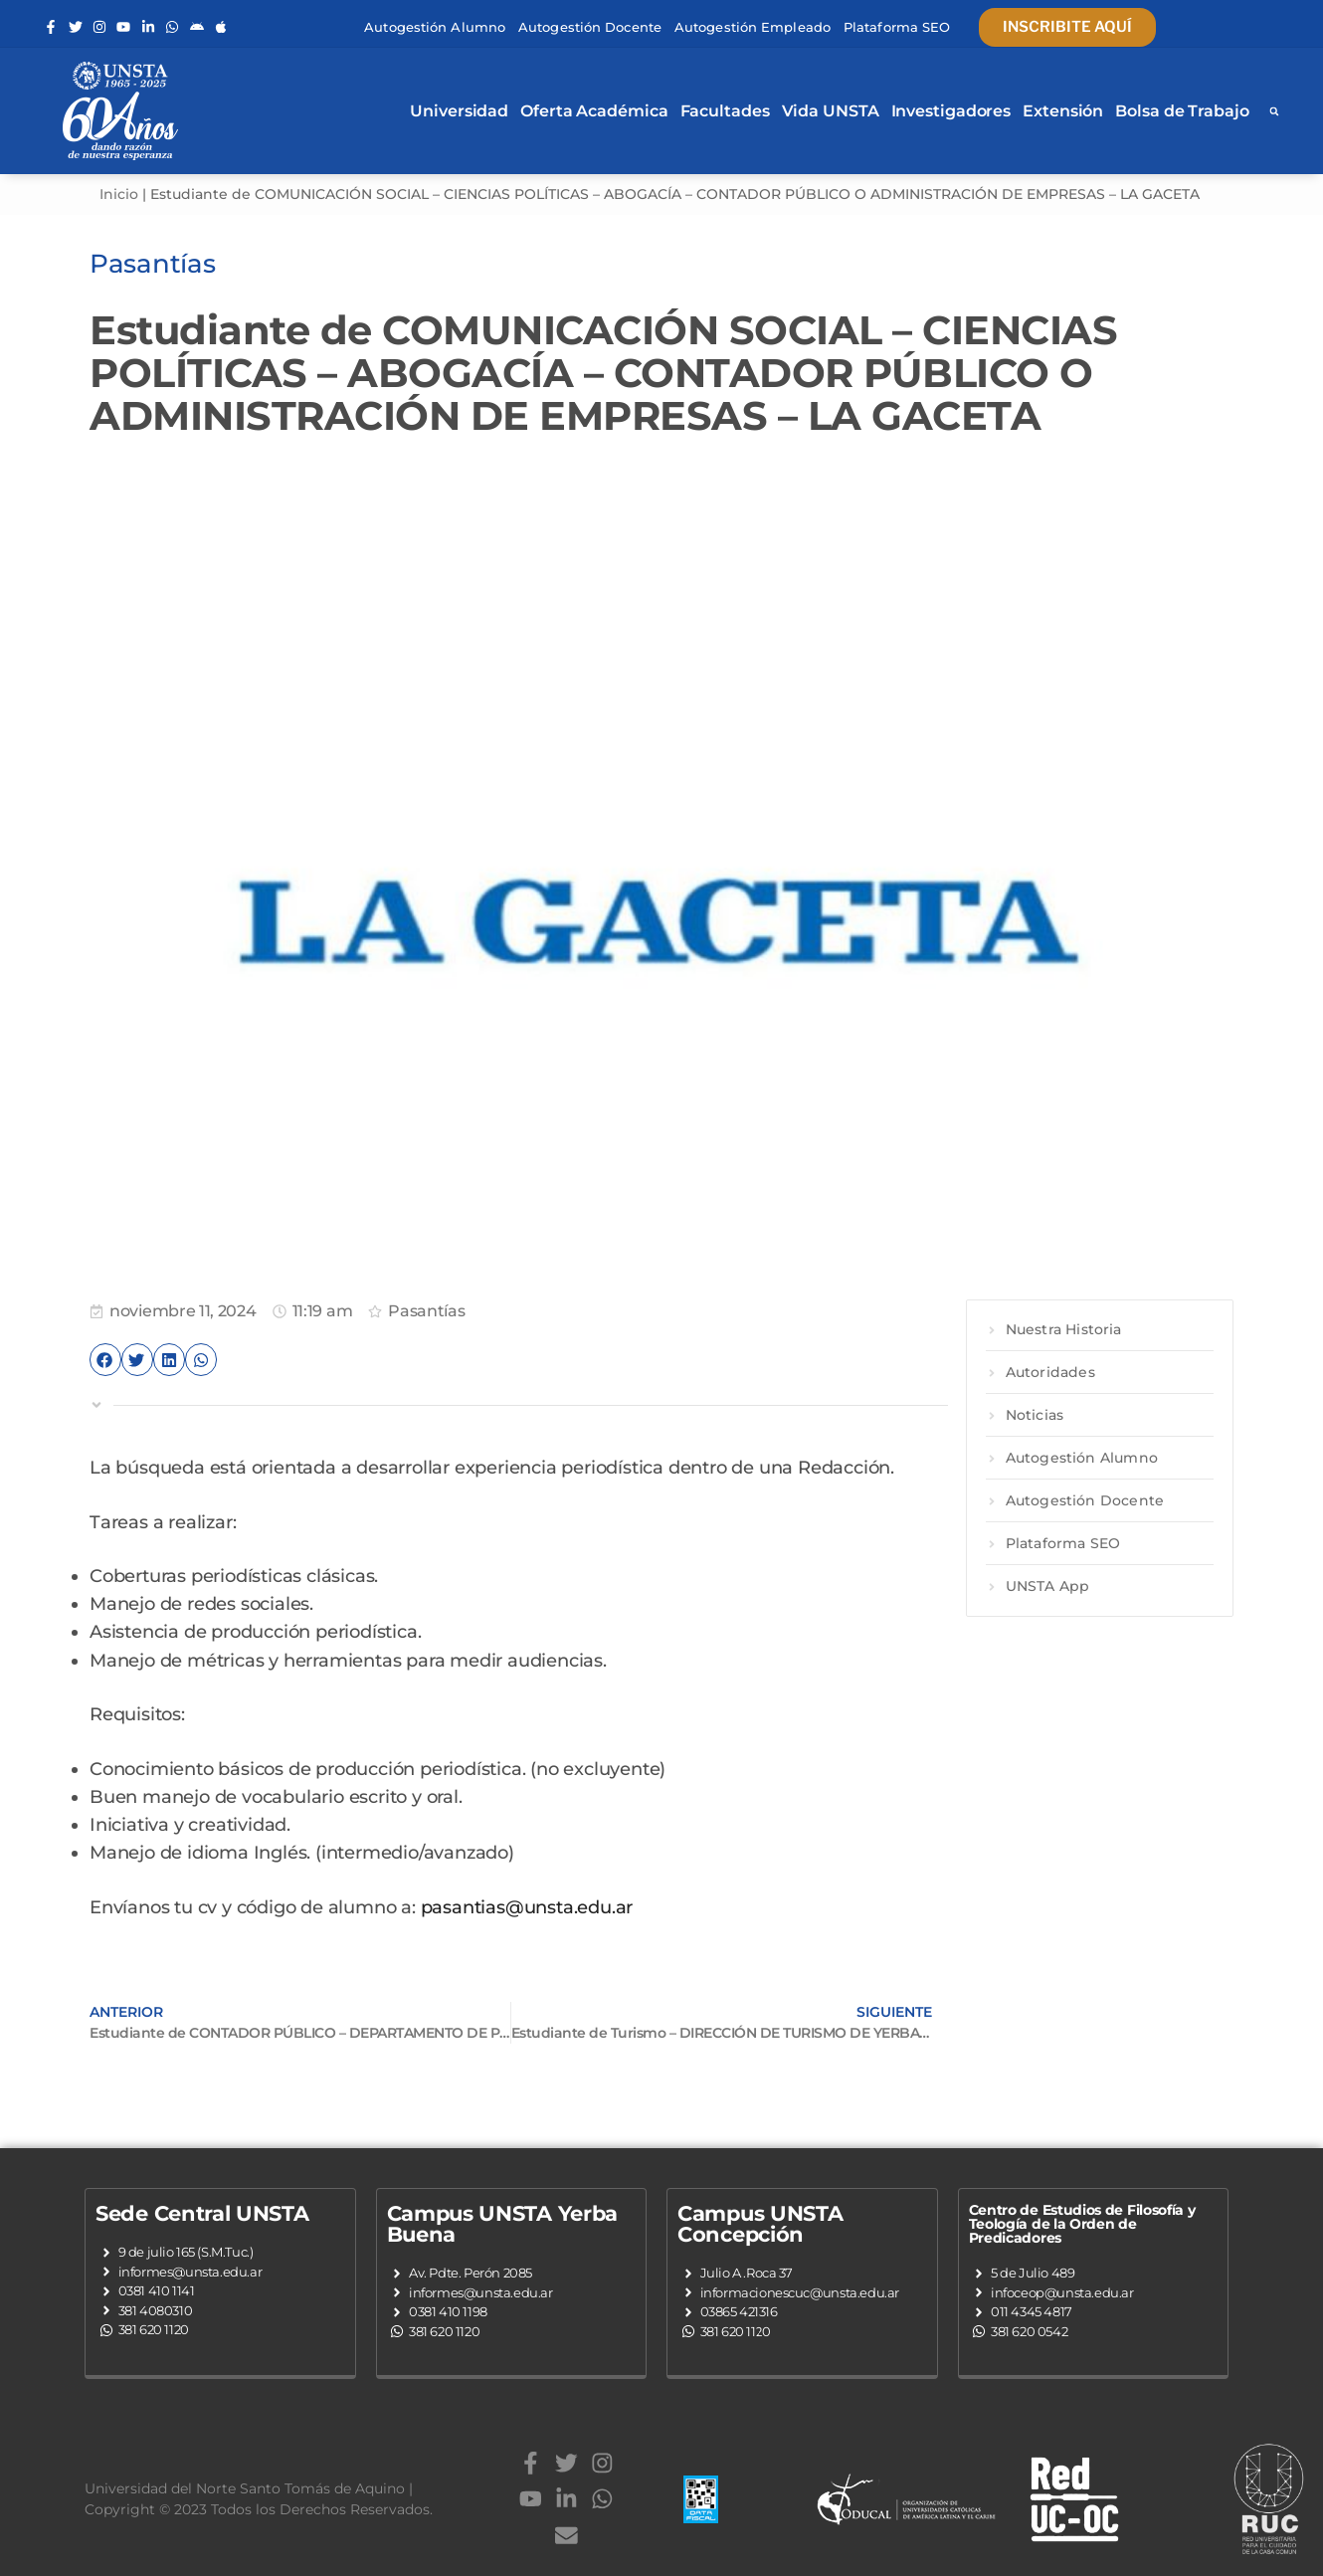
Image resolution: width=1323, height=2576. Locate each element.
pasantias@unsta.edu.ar (527, 1906)
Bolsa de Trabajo (1181, 110)
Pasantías (426, 1310)
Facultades (725, 110)
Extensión (1063, 110)
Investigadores (951, 110)
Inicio (118, 194)
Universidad (459, 110)
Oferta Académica (593, 110)
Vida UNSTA (830, 110)
